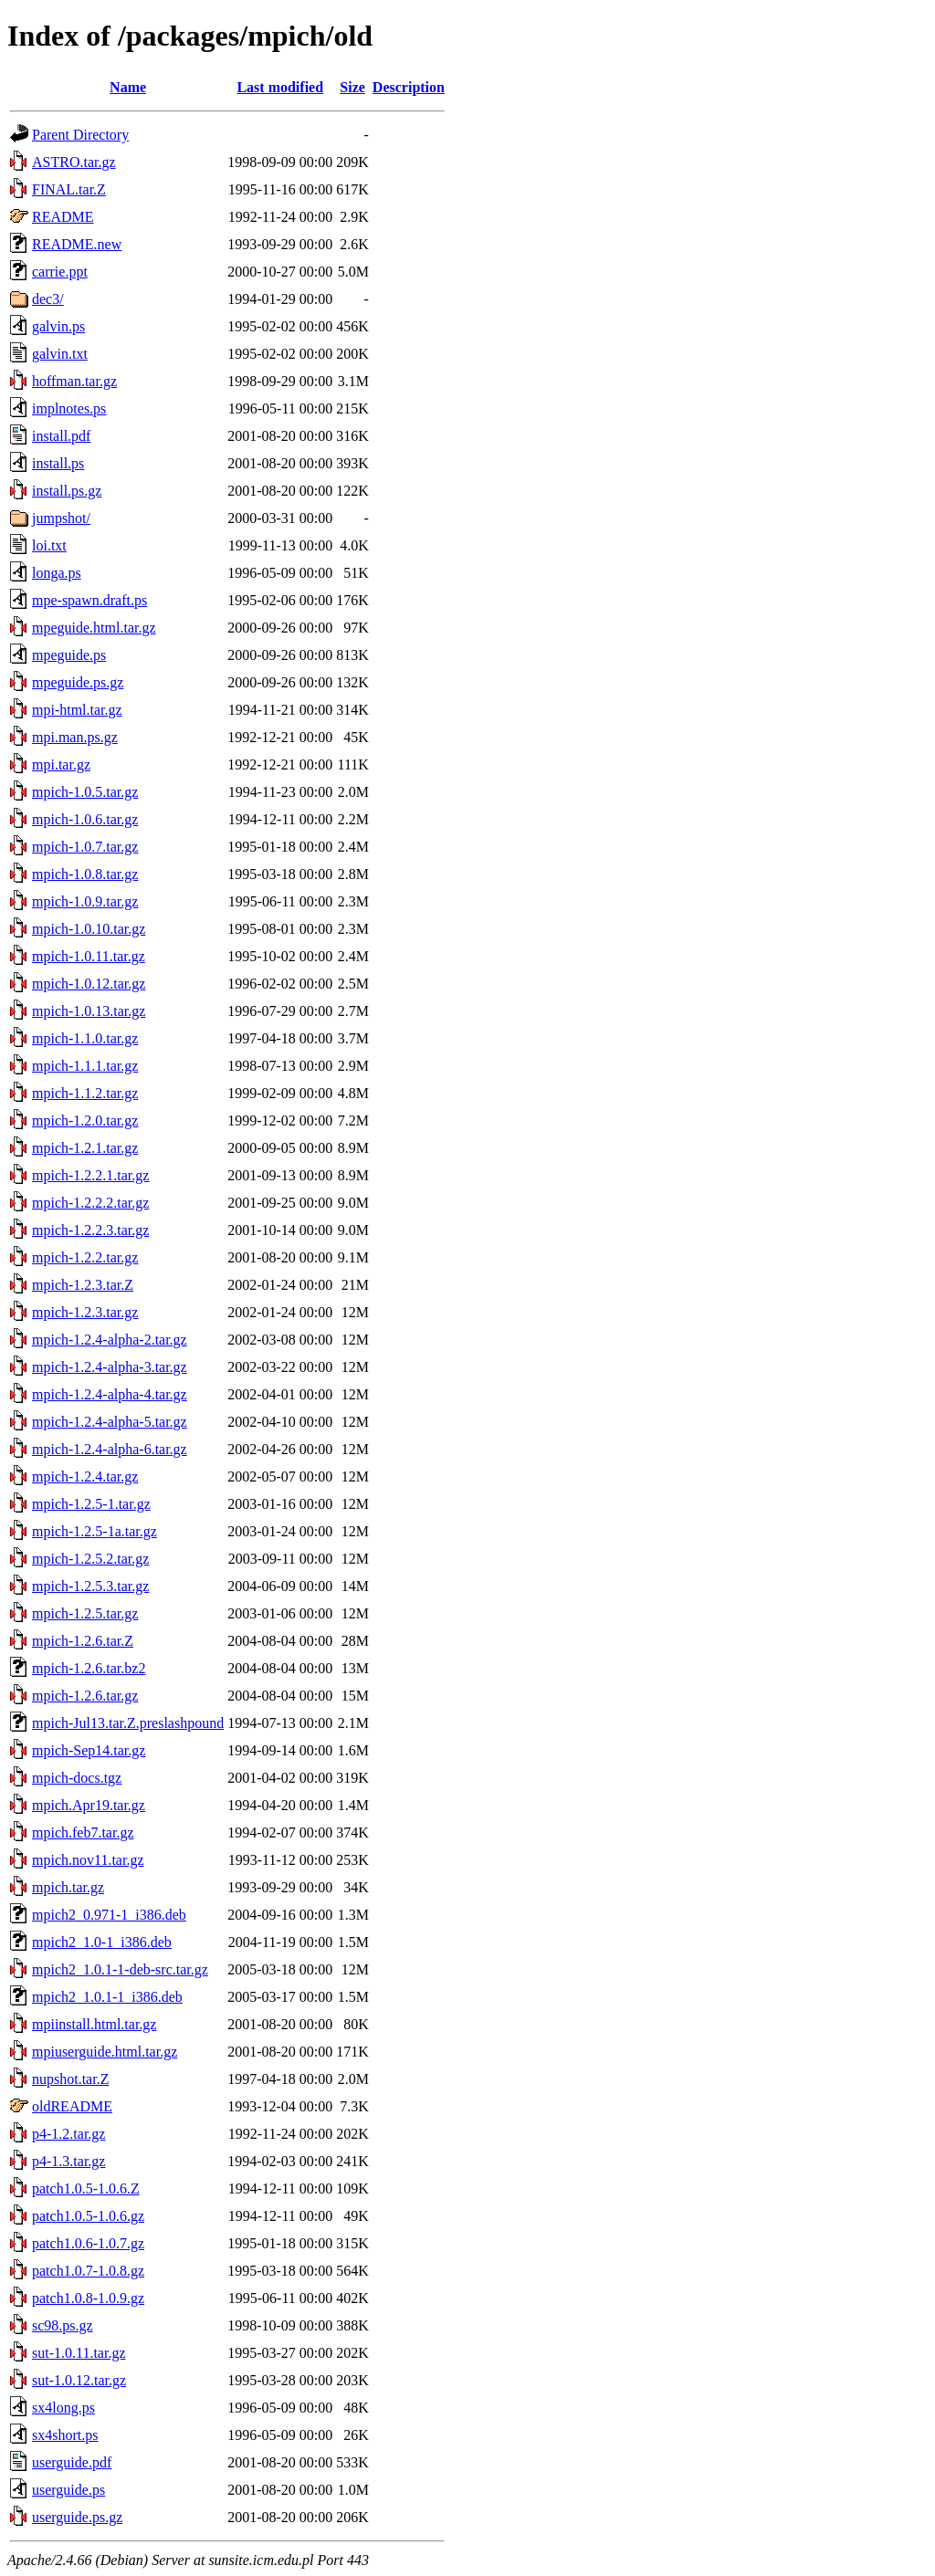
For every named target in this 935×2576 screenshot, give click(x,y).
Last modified (279, 87)
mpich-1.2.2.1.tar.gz (90, 1175)
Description (409, 87)
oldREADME (72, 2106)
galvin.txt (60, 353)
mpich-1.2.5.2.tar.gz (90, 1558)
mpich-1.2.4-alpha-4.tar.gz (109, 1394)
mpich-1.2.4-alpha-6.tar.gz (109, 1449)
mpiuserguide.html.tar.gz (104, 2051)
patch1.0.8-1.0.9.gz (88, 2298)
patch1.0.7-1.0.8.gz (88, 2270)
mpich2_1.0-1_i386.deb (102, 1942)
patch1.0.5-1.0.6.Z (86, 2188)
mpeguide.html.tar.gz (94, 627)
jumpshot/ (61, 518)
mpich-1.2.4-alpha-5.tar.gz (109, 1421)
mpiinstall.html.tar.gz (94, 2024)
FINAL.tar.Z (69, 189)
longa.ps (56, 573)
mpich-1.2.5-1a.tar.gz (94, 1531)
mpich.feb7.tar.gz (83, 1832)
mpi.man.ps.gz (75, 737)
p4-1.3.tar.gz (68, 2161)
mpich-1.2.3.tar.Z (82, 1285)
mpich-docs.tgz (76, 1777)
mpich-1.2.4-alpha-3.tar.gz (109, 1367)
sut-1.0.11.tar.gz (79, 2353)
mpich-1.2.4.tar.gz (85, 1476)
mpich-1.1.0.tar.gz (85, 1038)
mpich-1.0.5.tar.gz (85, 792)
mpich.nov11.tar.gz (88, 1860)
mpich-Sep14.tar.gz (88, 1750)
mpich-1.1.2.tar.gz (85, 1093)
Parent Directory (80, 134)
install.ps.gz (66, 490)
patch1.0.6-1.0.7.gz (88, 2243)
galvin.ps (58, 326)
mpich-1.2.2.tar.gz (85, 1257)
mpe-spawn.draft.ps (89, 600)
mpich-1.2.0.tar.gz (85, 1120)
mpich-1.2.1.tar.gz (85, 1148)
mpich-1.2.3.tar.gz (85, 1312)
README (63, 217)
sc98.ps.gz (62, 2325)
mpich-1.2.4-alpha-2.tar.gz (109, 1339)
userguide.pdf (71, 2462)
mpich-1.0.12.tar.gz (88, 983)
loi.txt (49, 545)
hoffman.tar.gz (74, 381)
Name (128, 87)
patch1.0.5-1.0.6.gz (88, 2216)
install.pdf (61, 436)
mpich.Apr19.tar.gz (88, 1805)
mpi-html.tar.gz (77, 709)
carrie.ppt (60, 271)
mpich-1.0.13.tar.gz (88, 1011)
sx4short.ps (65, 2435)
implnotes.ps (69, 408)
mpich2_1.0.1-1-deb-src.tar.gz (120, 1969)
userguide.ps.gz (77, 2517)
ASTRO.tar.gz (74, 162)
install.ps (58, 463)
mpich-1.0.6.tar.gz (85, 819)
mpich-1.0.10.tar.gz (88, 929)
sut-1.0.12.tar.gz (79, 2380)
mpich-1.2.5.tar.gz (85, 1613)
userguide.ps (68, 2489)
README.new (76, 244)
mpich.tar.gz (68, 1887)
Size (352, 87)
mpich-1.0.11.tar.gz (88, 956)
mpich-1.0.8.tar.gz (85, 874)
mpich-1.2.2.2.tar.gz (90, 1202)
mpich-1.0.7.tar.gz (85, 846)
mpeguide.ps (69, 655)
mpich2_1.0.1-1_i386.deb (107, 1997)
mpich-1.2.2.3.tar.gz (90, 1230)
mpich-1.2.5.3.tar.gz (90, 1586)
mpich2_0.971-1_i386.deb (109, 1914)
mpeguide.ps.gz (77, 682)
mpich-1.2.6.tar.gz (85, 1695)
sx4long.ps (63, 2407)
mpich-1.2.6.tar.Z (82, 1641)
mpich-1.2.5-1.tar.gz (91, 1504)
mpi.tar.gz (61, 764)
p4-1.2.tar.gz (68, 2133)
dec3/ (48, 299)
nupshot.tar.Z (70, 2079)
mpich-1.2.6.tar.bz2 (88, 1668)
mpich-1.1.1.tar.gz (85, 1065)
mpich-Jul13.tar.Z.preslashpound (128, 1723)
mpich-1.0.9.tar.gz (85, 901)
